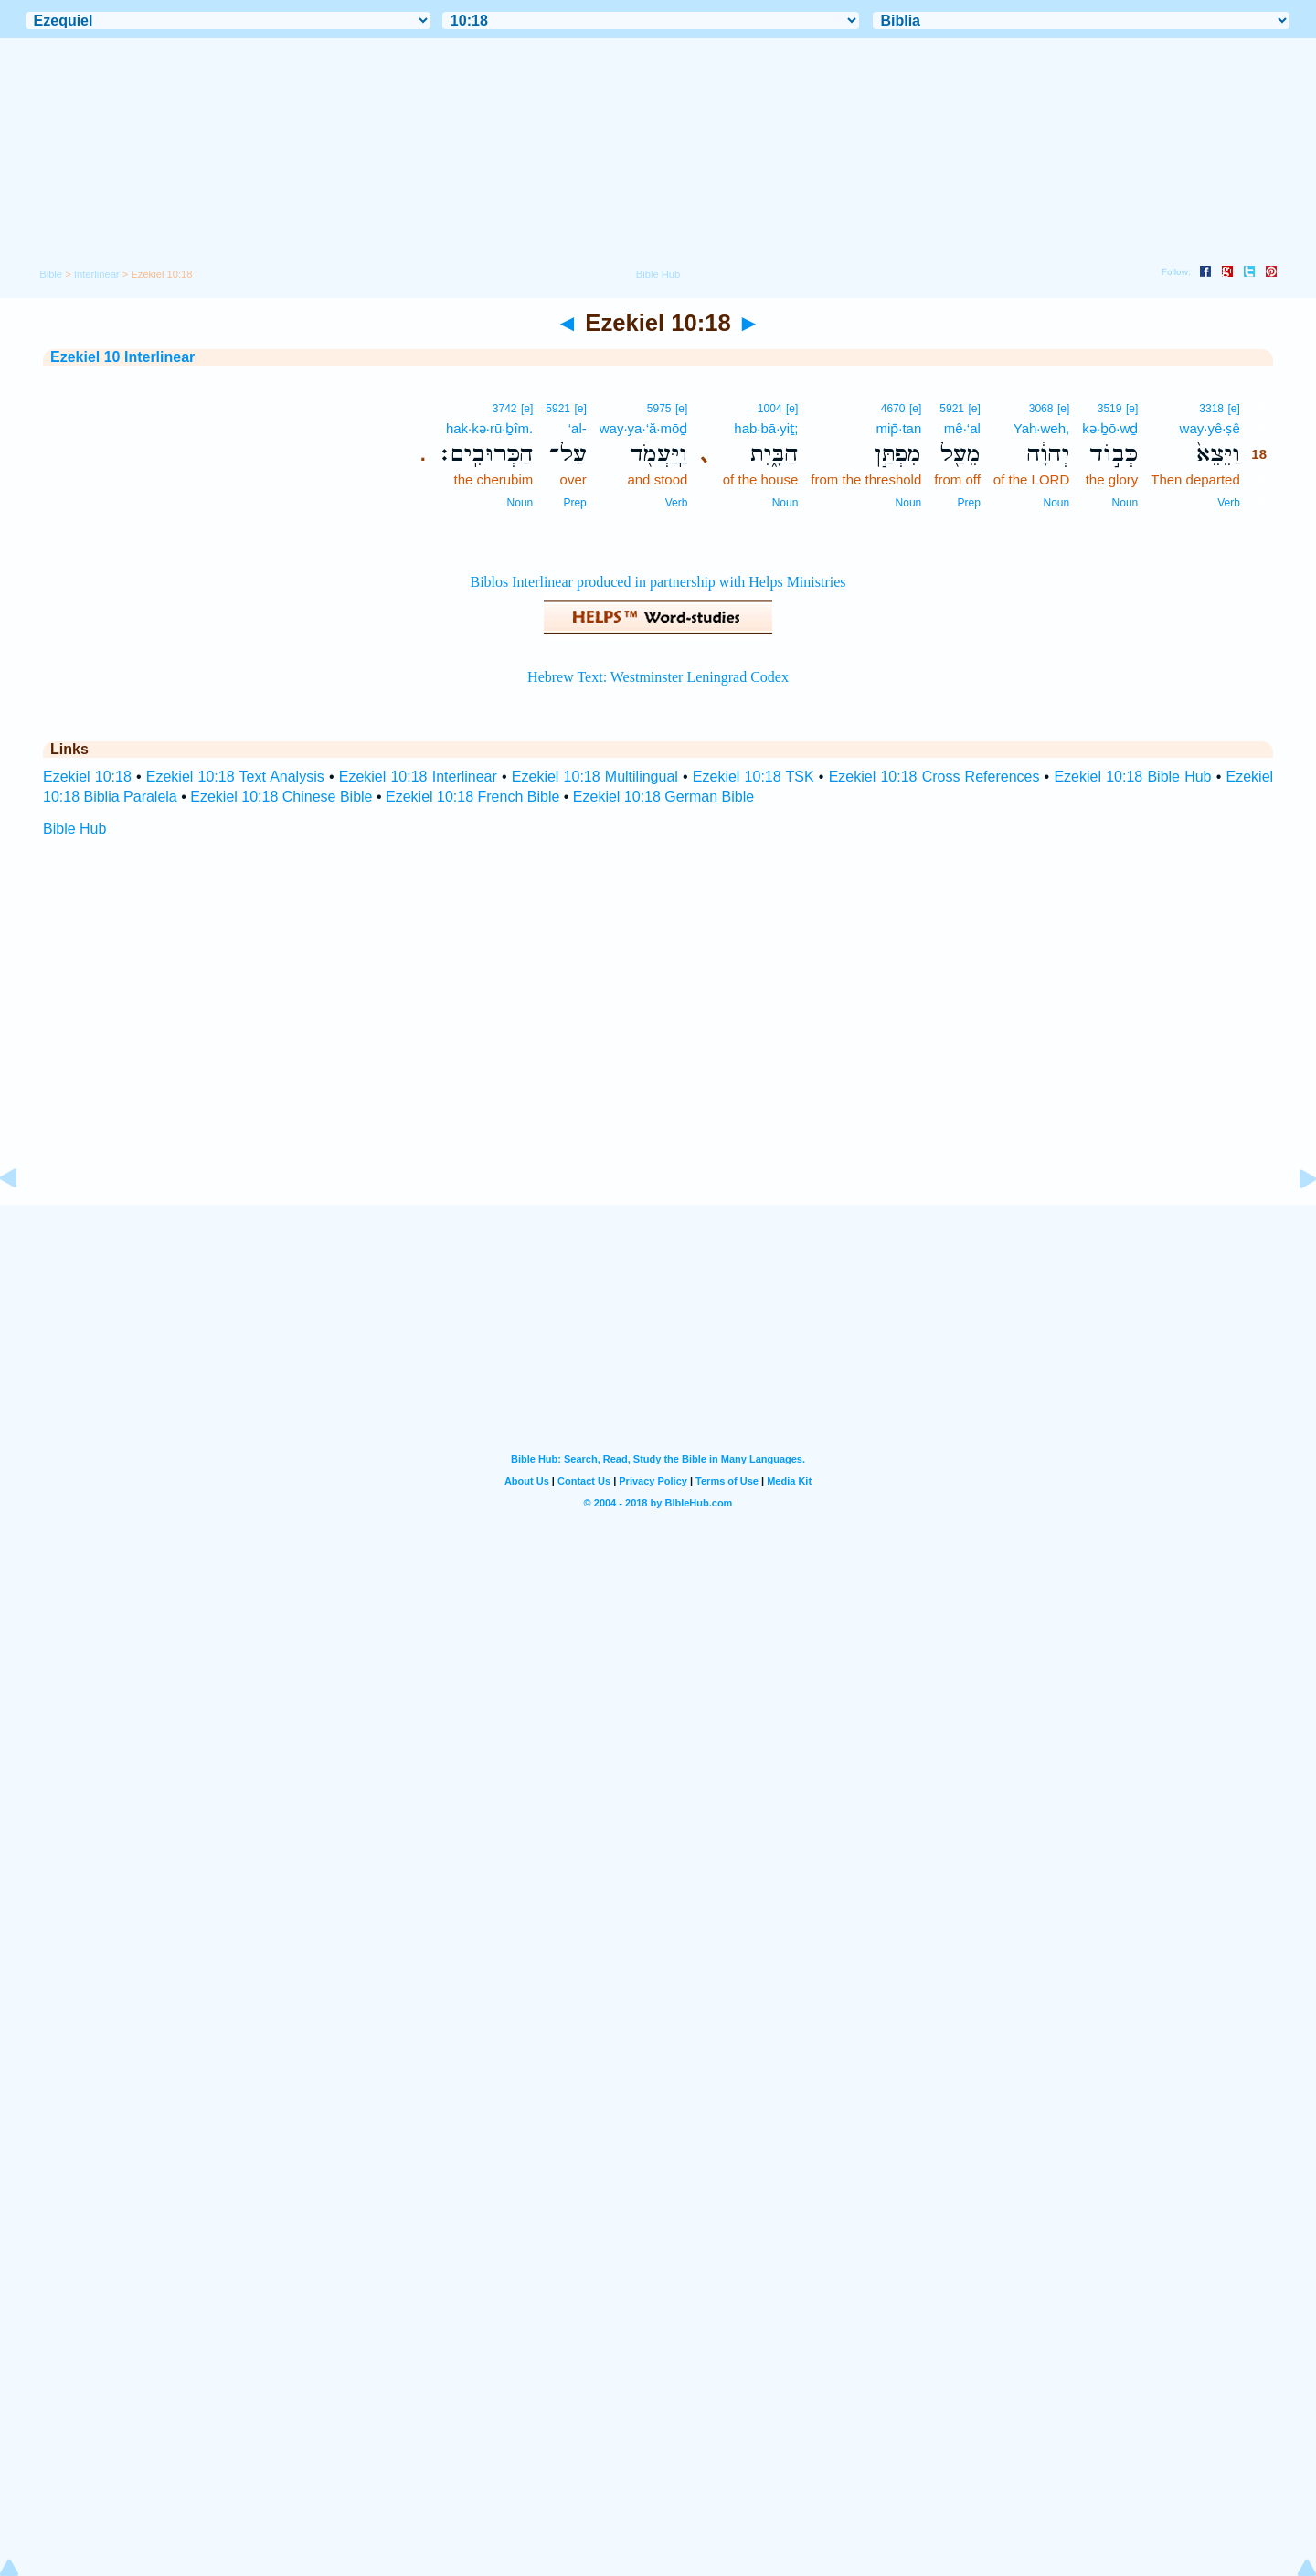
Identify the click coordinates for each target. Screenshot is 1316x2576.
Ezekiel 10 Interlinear (122, 357)
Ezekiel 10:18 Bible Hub (1132, 776)
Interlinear (97, 274)
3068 (1041, 408)
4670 (893, 408)
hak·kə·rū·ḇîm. (489, 428)
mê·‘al (962, 428)
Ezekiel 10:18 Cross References (934, 776)
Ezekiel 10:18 (87, 776)
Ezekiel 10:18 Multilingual (595, 776)
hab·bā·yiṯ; (766, 428)
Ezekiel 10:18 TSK (753, 776)
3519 (1110, 408)
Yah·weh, (1041, 428)
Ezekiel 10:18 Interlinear (418, 776)
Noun (1125, 502)
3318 (1211, 408)
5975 (659, 408)
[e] (1233, 408)
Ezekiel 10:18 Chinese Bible (281, 796)
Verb (1228, 502)
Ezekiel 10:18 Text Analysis (235, 776)
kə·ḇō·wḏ (1110, 428)
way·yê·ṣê (1210, 428)
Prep (968, 502)
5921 (951, 408)
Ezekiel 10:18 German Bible (663, 796)
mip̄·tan (898, 428)
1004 (770, 408)
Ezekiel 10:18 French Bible (472, 796)
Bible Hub (74, 828)
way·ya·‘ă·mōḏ (644, 428)
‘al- (577, 428)
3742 (505, 408)
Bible (50, 274)
